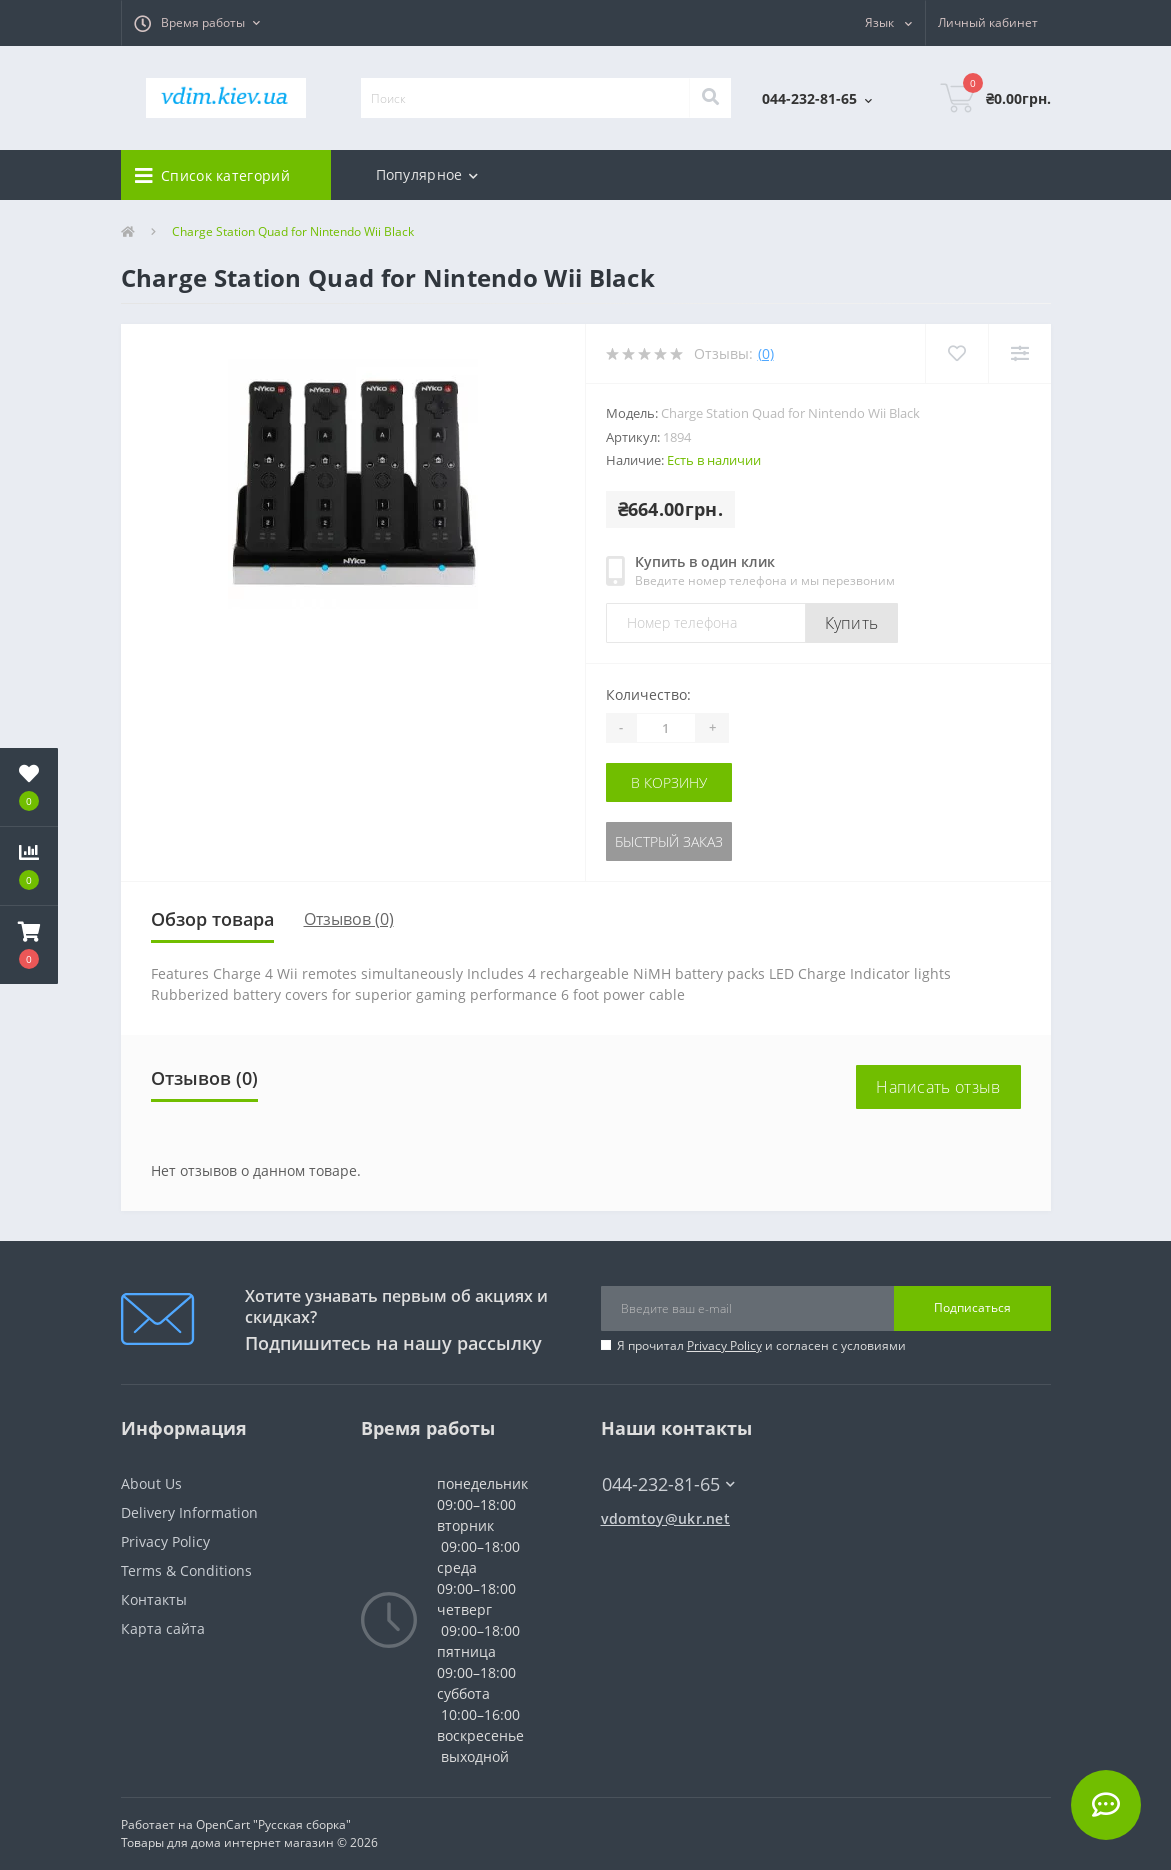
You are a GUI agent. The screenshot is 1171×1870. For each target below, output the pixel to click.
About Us (151, 1483)
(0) (766, 353)
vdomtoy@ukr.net (666, 1518)
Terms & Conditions (186, 1570)
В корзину (669, 782)
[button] (197, 23)
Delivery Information (189, 1512)
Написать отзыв (938, 1087)
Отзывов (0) (349, 919)
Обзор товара (212, 919)
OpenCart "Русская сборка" (273, 1824)
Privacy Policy (724, 1345)
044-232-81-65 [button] (668, 1484)
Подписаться (972, 1307)
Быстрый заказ (669, 841)
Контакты (154, 1599)
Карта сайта (163, 1628)
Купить (852, 623)
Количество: (648, 694)
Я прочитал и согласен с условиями (761, 1345)
